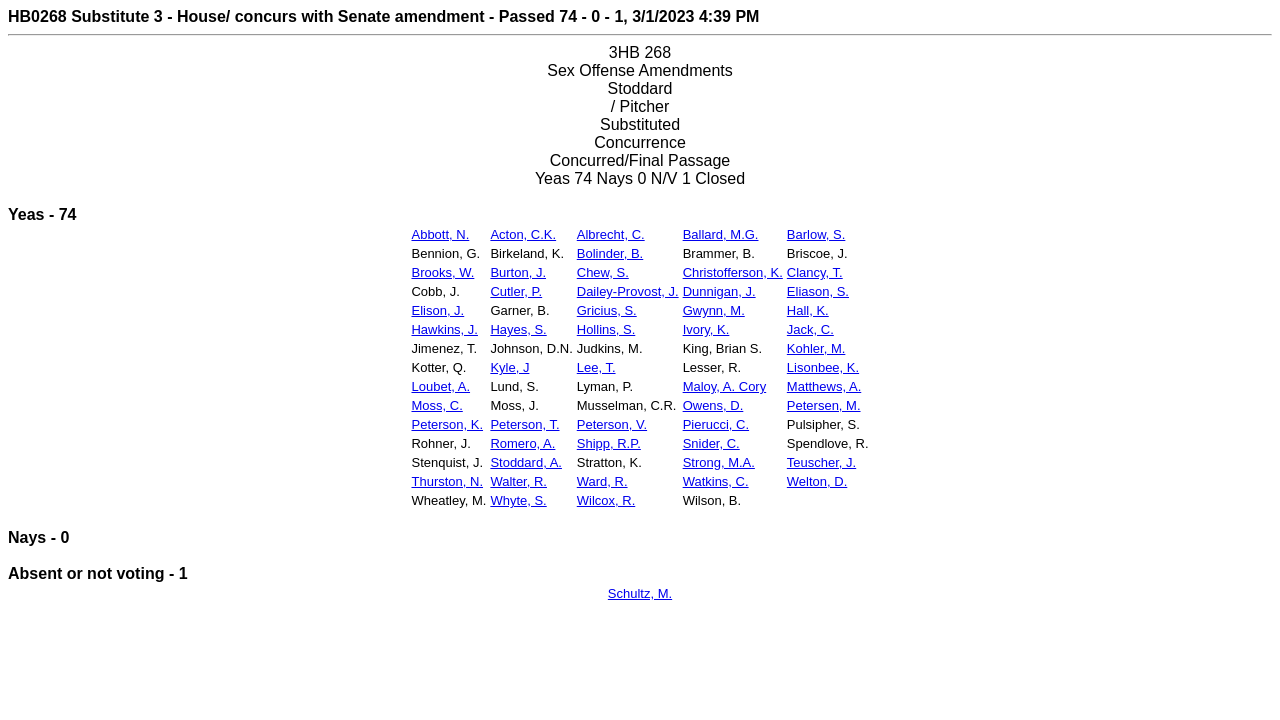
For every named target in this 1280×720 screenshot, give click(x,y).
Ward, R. (602, 481)
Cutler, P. (516, 291)
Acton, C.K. (523, 234)
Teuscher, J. (821, 462)
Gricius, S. (607, 310)
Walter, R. (518, 481)
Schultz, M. (640, 593)
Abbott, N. (440, 234)
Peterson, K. (447, 424)
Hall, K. (808, 310)
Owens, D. (713, 405)
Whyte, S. (518, 500)
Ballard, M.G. (721, 234)
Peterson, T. (524, 424)
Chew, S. (603, 272)
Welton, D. (817, 481)
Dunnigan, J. (719, 291)
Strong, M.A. (719, 462)
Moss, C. (436, 405)
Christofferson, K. (733, 272)
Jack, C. (810, 329)
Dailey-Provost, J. (628, 291)
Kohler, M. (816, 348)
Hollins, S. (606, 329)
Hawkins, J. (444, 329)
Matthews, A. (824, 386)
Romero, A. (522, 443)
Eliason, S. (818, 291)
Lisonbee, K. (823, 367)
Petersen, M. (824, 405)
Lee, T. (596, 367)
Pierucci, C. (716, 424)
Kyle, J (509, 367)
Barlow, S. (816, 234)
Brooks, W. (442, 272)
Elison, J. (437, 310)
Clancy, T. (815, 272)
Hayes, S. (518, 329)
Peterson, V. (612, 424)
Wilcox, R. (606, 500)
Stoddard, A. (526, 462)
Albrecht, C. (611, 234)
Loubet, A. (440, 386)
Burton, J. (518, 272)
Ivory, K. (706, 329)
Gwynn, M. (714, 310)
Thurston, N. (447, 481)
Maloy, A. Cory (725, 386)
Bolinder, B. (610, 253)
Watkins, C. (716, 481)
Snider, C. (711, 443)
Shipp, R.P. (609, 443)
